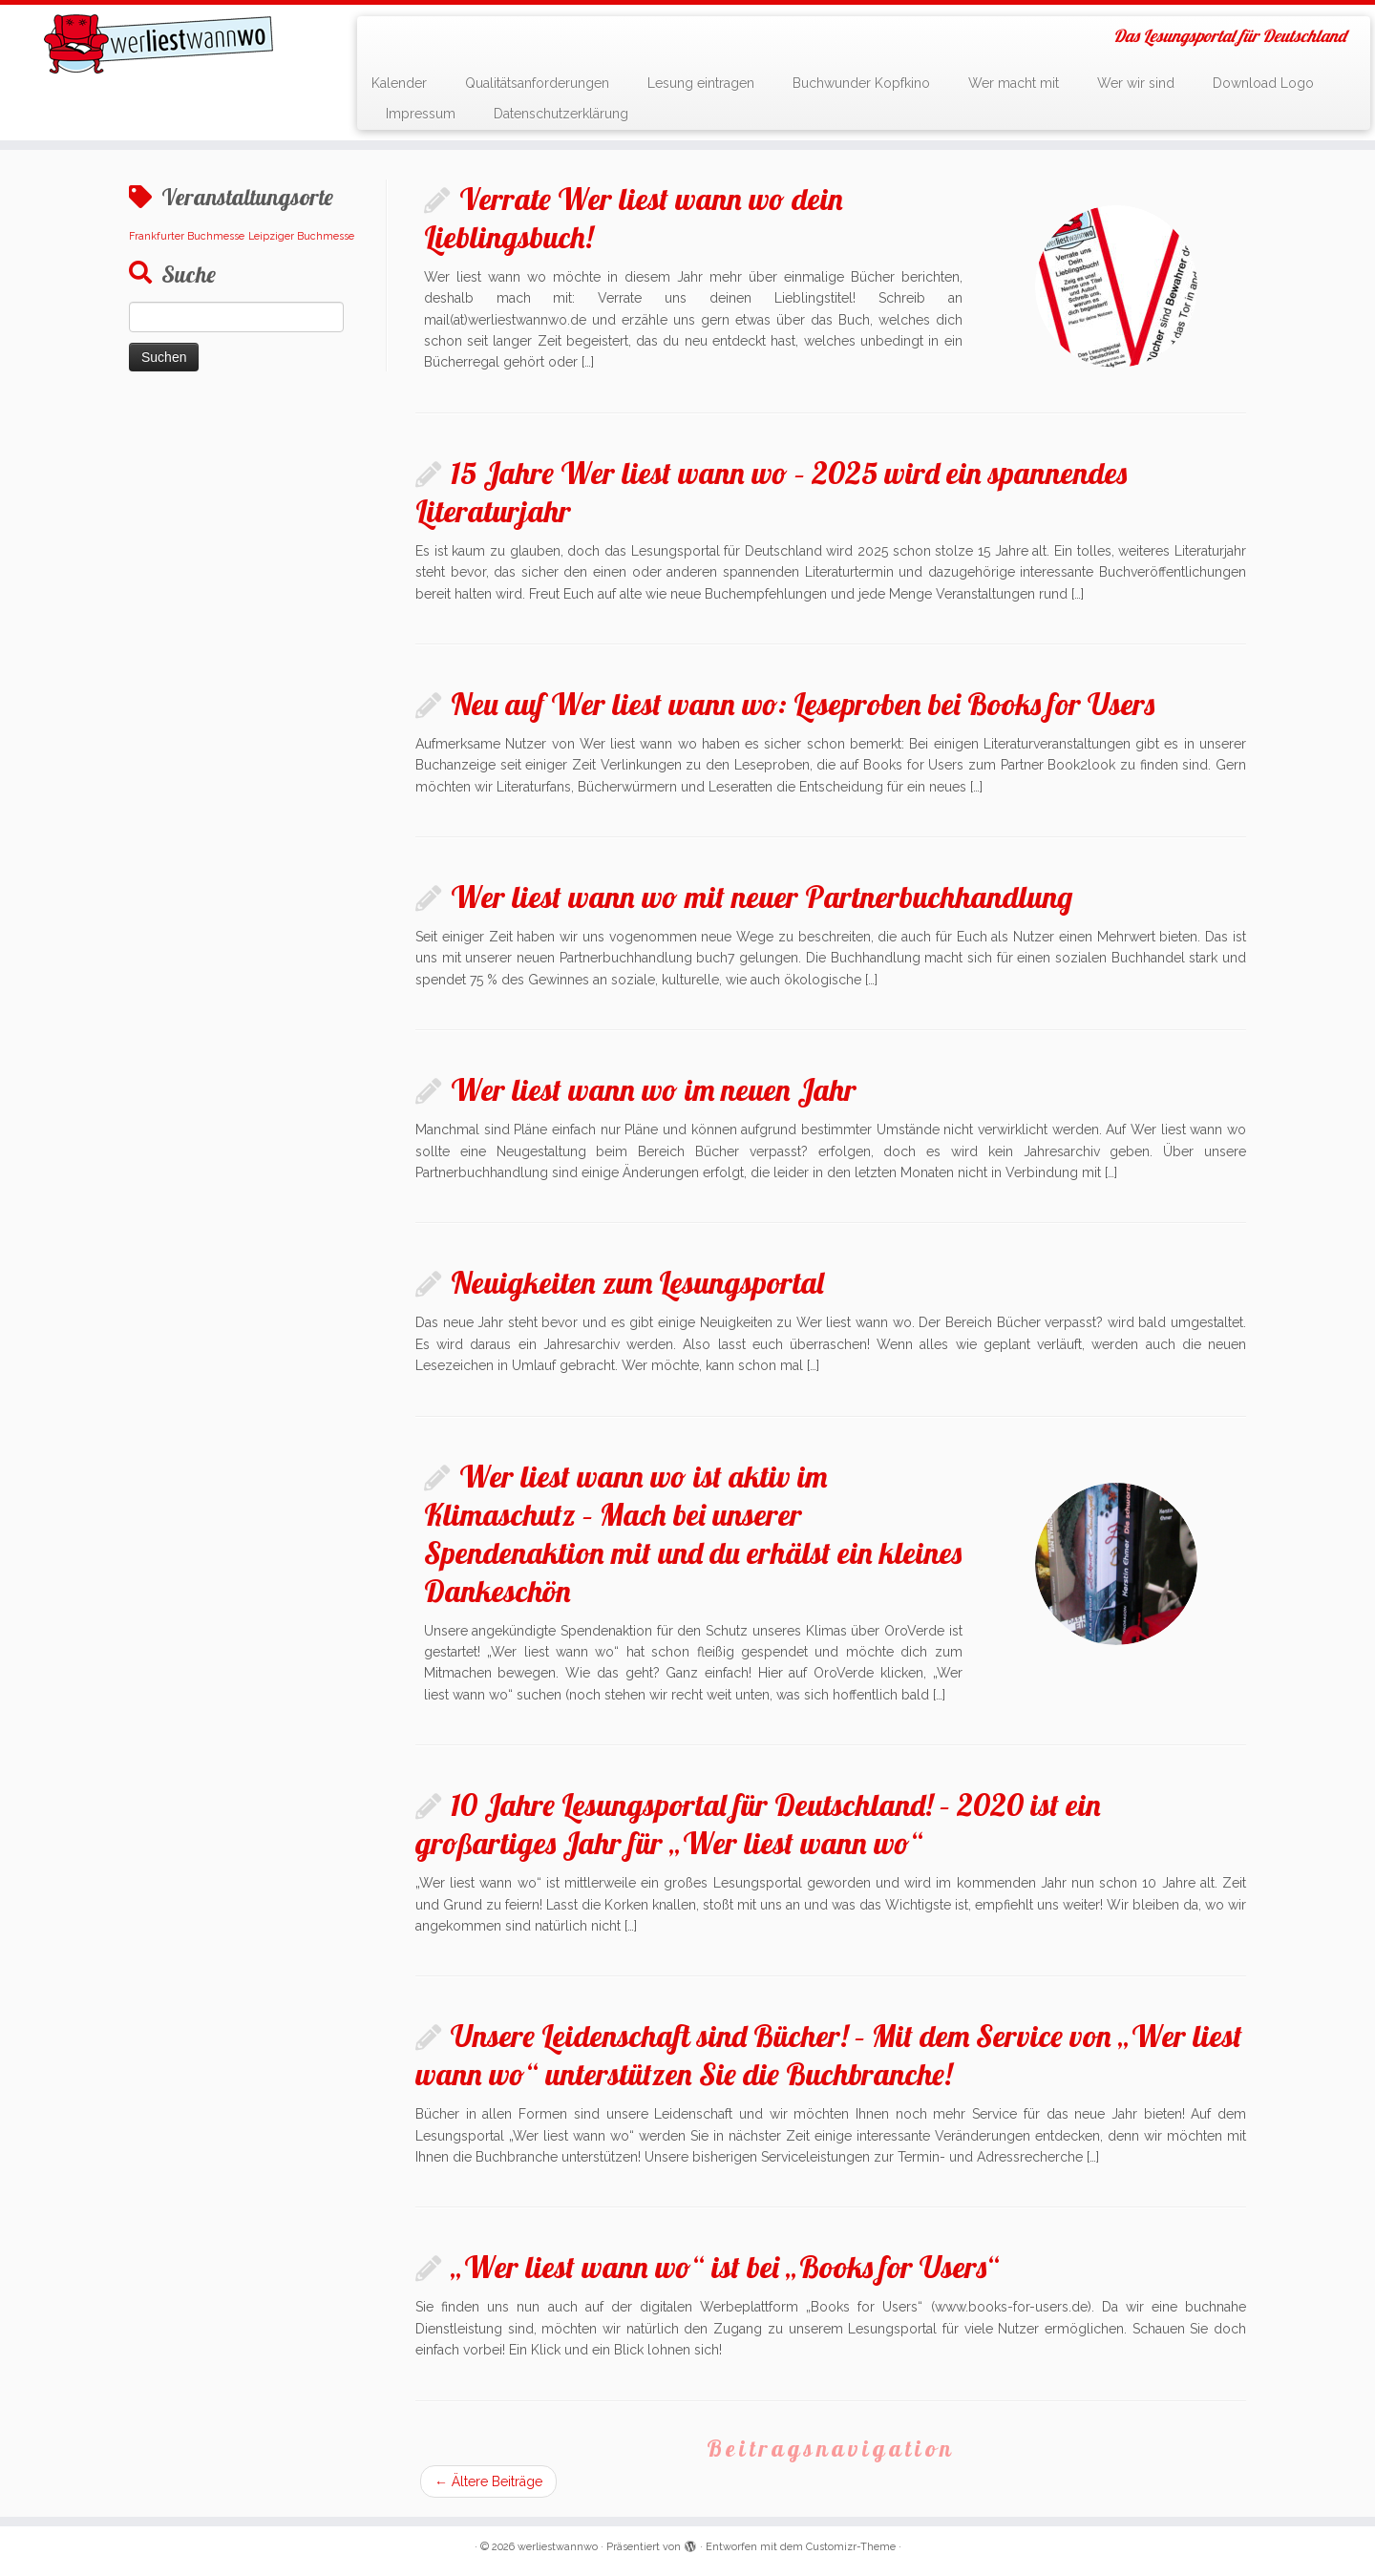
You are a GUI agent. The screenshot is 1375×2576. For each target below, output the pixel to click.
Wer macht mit (1013, 83)
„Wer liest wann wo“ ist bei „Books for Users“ (725, 2267)
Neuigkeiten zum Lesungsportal (637, 1282)
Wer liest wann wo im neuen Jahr (654, 1089)
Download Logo (1263, 83)
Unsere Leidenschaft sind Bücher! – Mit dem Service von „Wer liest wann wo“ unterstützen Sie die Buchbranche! (828, 2054)
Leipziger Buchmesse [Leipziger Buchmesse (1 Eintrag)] (301, 236)
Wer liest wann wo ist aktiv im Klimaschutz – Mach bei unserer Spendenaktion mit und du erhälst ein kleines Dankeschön (693, 1533)
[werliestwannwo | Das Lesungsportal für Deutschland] (158, 44)
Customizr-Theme (851, 2547)
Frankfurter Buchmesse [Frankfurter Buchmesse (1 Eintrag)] (186, 236)
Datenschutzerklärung (561, 113)
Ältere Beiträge (488, 2481)
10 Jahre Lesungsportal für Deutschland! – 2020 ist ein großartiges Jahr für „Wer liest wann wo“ (758, 1823)
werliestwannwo (558, 2547)
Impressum (420, 113)
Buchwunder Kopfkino (861, 83)
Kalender (399, 83)
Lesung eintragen (700, 83)
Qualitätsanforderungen (537, 83)
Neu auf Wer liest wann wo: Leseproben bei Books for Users (802, 704)
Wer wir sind (1135, 83)
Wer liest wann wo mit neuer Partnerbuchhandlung (761, 896)
